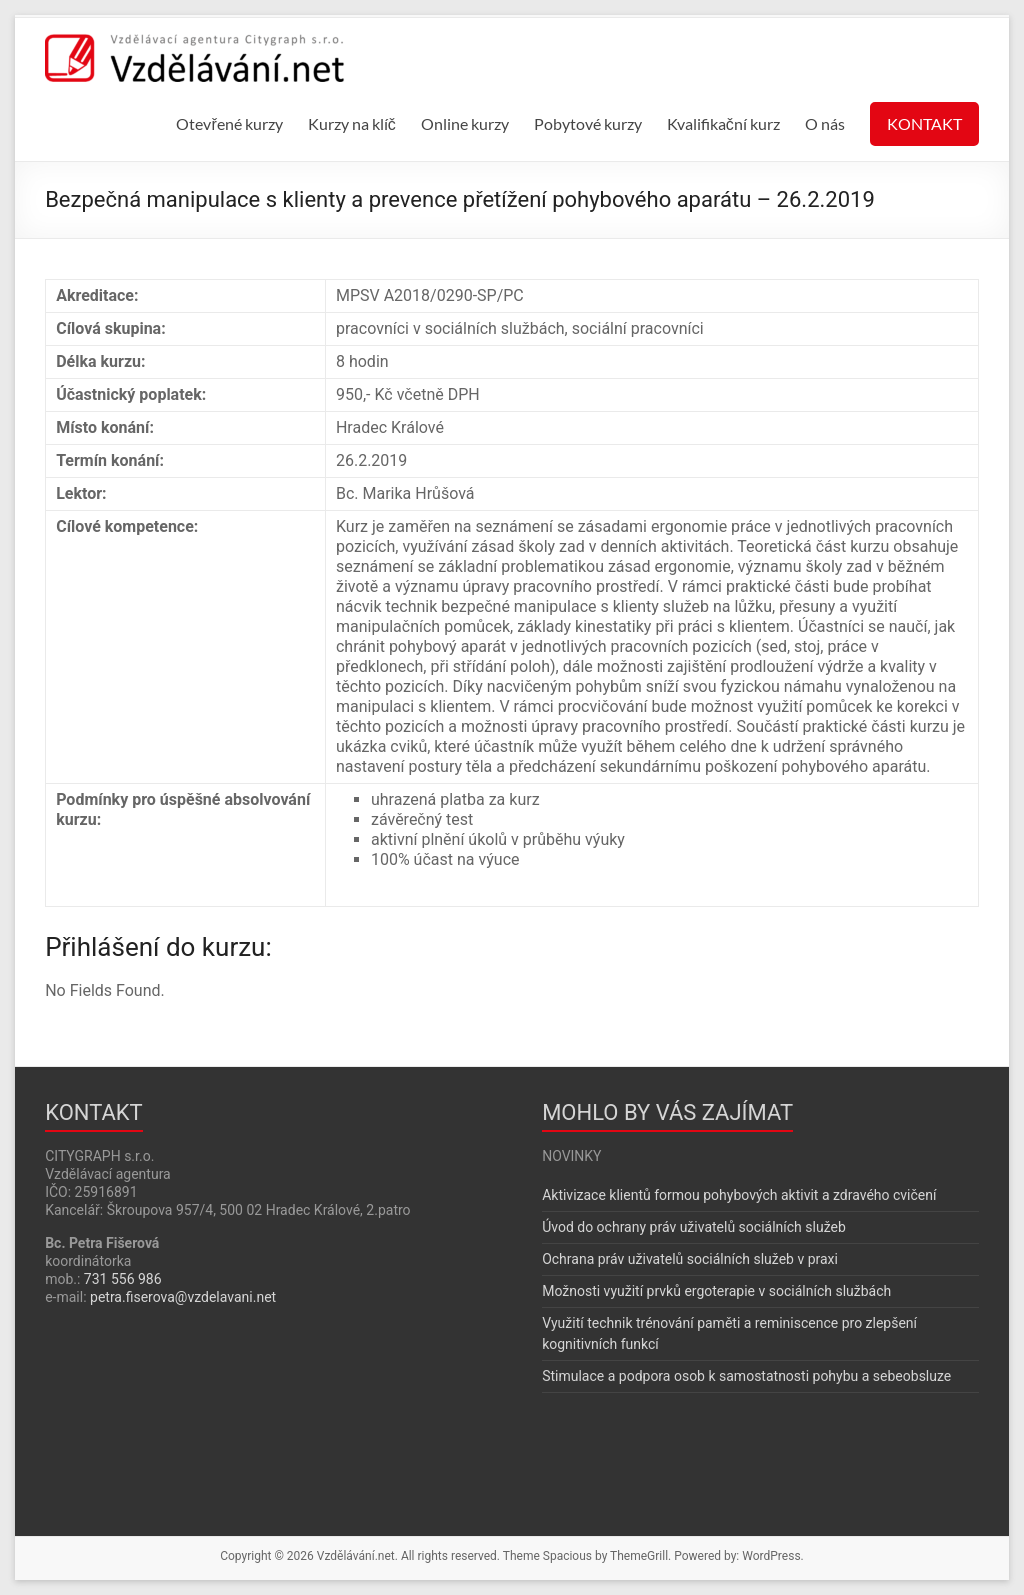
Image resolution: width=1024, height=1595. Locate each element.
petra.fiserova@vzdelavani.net (183, 1297)
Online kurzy (465, 123)
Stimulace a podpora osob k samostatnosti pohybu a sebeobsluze (746, 1376)
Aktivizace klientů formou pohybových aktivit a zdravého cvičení (739, 1195)
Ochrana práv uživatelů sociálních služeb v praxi (690, 1259)
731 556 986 (123, 1279)
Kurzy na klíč (352, 123)
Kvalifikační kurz (723, 123)
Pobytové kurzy (588, 123)
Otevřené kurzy (229, 123)
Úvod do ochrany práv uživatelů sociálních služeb (694, 1227)
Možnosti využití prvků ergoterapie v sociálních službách (716, 1291)
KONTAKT (924, 123)
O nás (825, 123)
